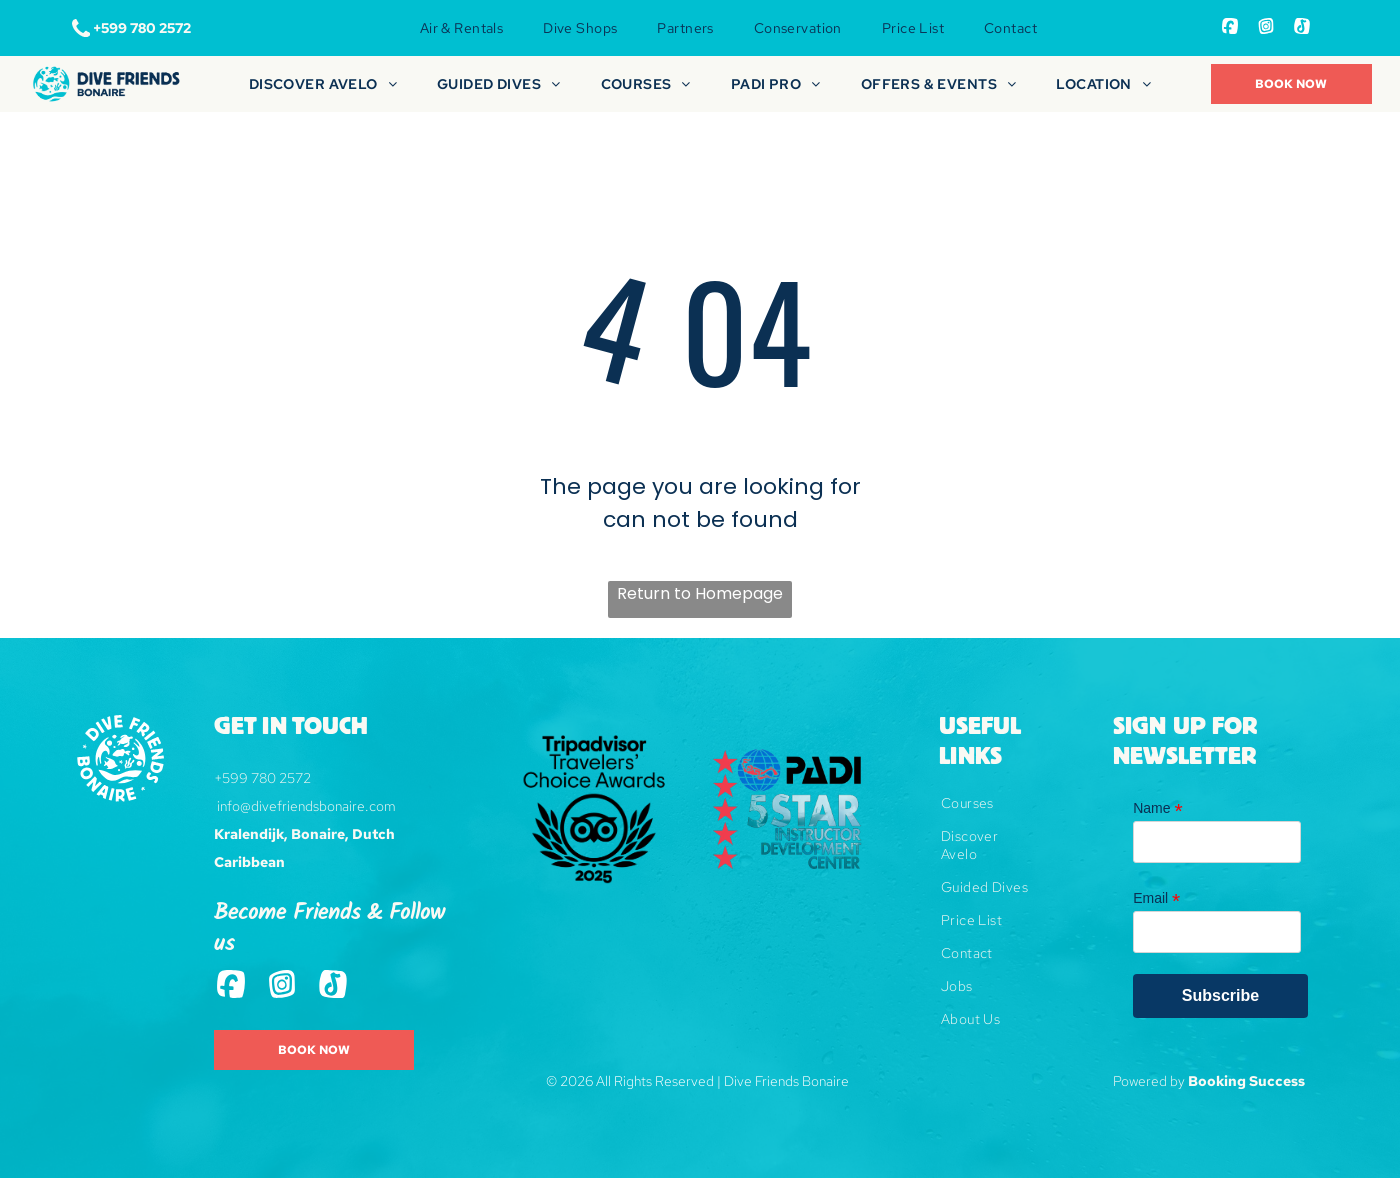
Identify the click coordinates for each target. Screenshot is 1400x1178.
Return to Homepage (700, 593)
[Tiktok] (1302, 28)
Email (1156, 898)
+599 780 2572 (262, 778)
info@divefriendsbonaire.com (306, 806)
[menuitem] (461, 28)
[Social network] (1230, 28)
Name (1157, 808)
